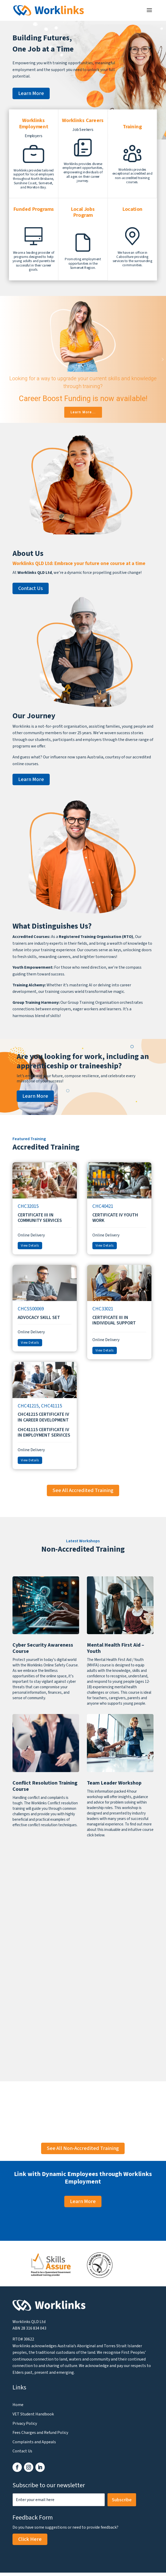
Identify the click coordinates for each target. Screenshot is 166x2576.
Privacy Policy (24, 2423)
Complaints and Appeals (34, 2442)
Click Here (30, 2539)
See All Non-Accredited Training (83, 2148)
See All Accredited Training (83, 1490)
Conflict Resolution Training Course (45, 1786)
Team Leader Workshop (114, 1783)
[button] (3, 359)
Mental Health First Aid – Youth (115, 1648)
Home (17, 2405)
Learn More (31, 93)
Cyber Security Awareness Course (42, 1648)
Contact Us (30, 588)
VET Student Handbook (33, 2414)
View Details (30, 1245)
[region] (83, 359)
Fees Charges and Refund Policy (40, 2432)
